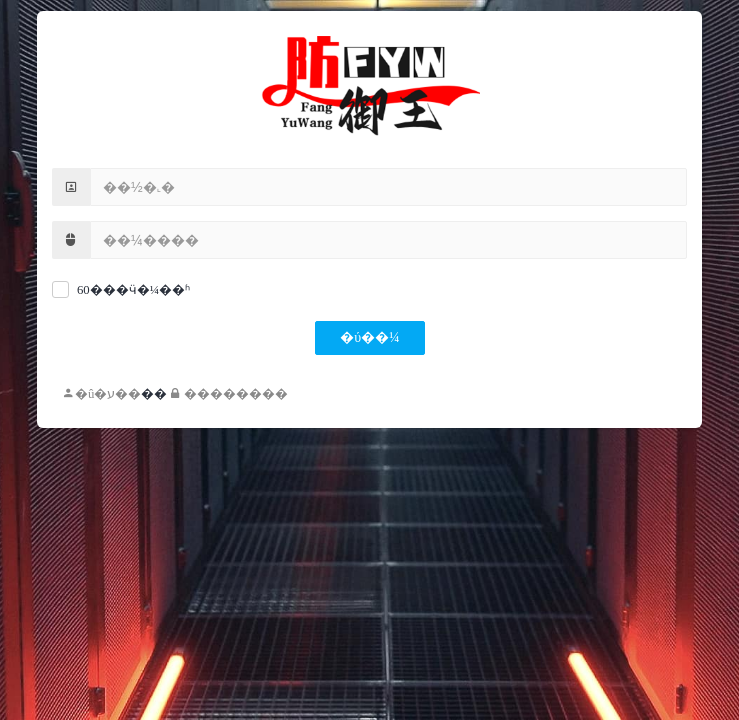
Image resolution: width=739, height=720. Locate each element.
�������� (229, 394)
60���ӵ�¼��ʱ (133, 290)
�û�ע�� (101, 394)
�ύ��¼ (369, 337)
